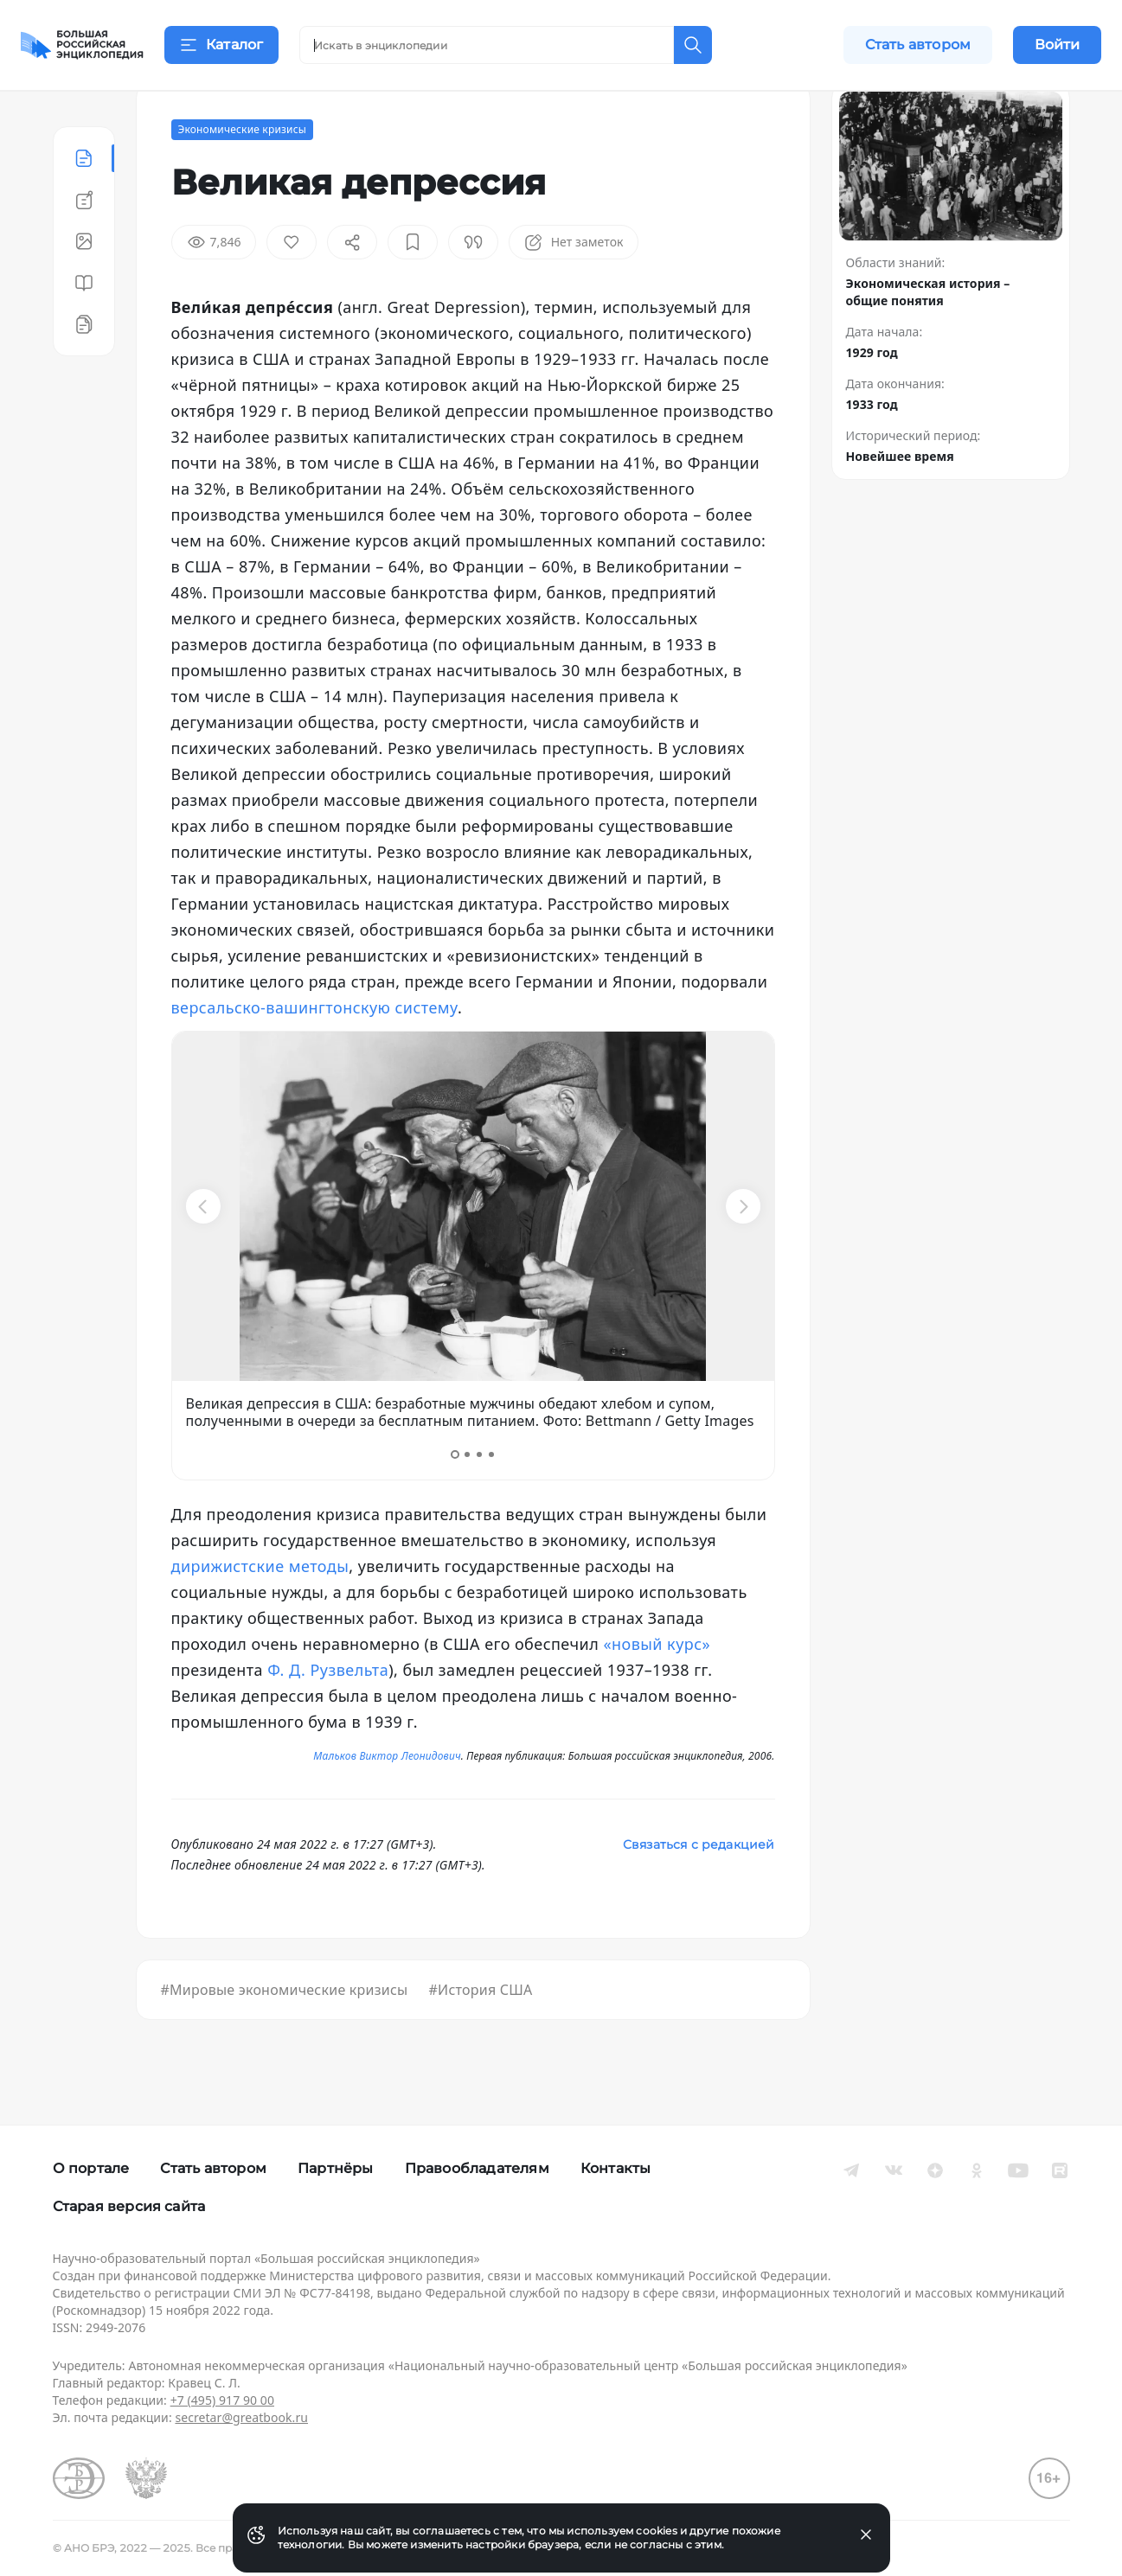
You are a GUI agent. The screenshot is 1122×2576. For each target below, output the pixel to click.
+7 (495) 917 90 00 (222, 2400)
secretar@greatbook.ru (241, 2417)
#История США (480, 2032)
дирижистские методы (260, 1608)
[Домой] (82, 45)
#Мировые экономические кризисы (284, 2032)
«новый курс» (656, 1686)
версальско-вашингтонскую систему (314, 1049)
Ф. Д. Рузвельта (327, 1712)
